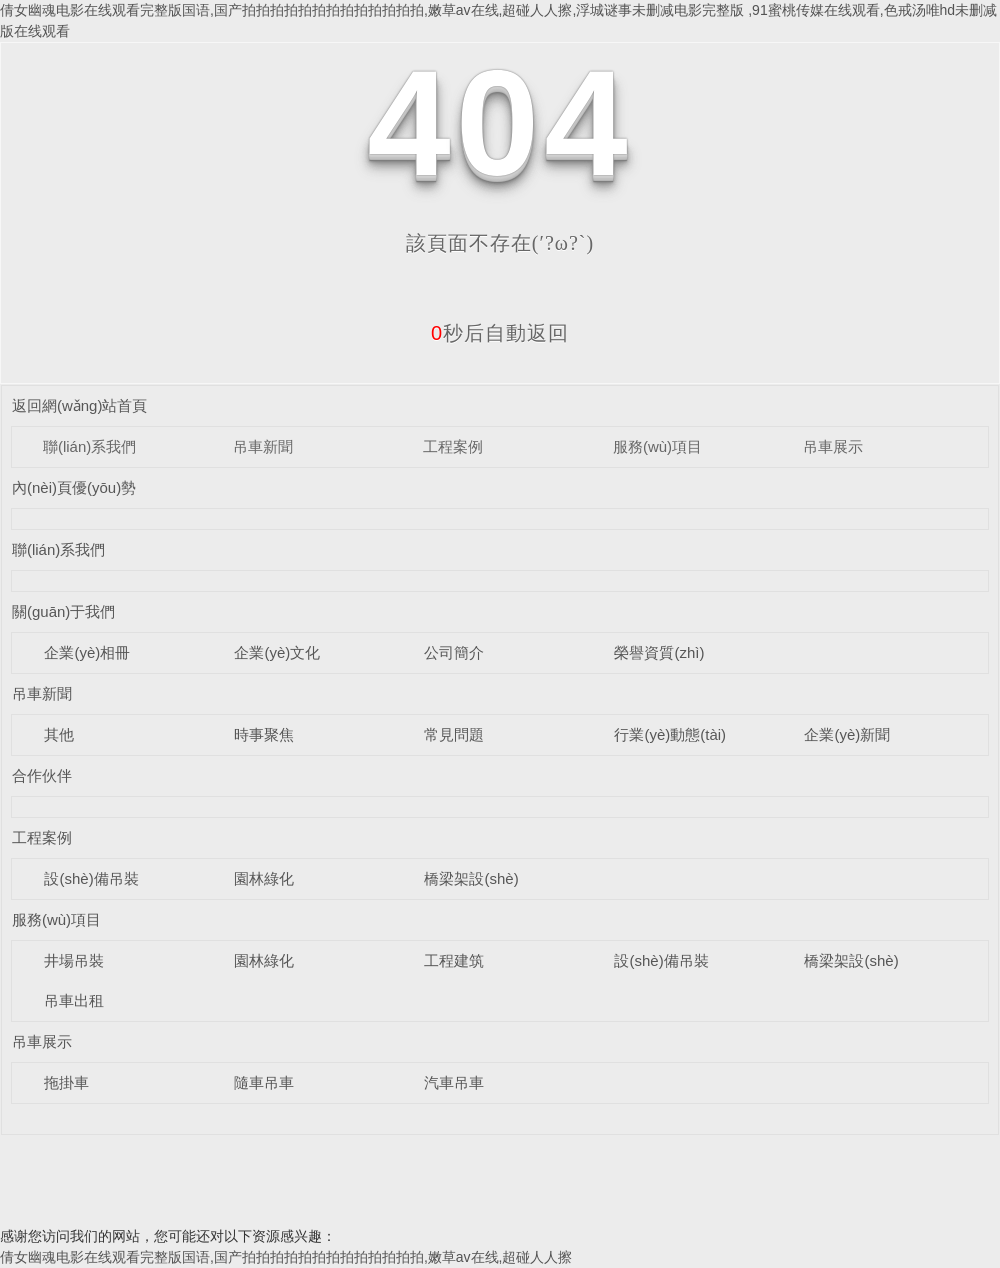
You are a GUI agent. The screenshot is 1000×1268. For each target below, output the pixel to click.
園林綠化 (264, 878)
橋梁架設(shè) (471, 878)
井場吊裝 (74, 960)
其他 (59, 734)
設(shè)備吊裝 (91, 878)
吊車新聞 (263, 446)
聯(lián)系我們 (89, 446)
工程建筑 (454, 960)
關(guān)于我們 (63, 611)
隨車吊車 (264, 1082)
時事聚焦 (264, 734)
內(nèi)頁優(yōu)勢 (74, 487)
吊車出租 (74, 1000)
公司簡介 (454, 652)
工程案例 (453, 446)
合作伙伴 (42, 775)
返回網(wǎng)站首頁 (80, 405)
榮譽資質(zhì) (659, 652)
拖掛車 (66, 1082)
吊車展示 (833, 446)
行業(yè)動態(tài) (670, 734)
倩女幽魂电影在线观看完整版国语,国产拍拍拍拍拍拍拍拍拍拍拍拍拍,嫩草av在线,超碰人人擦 (286, 1257)
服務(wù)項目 (657, 446)
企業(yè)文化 (277, 652)
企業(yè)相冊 (87, 652)
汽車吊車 (454, 1082)
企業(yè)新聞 (847, 734)
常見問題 (454, 734)
